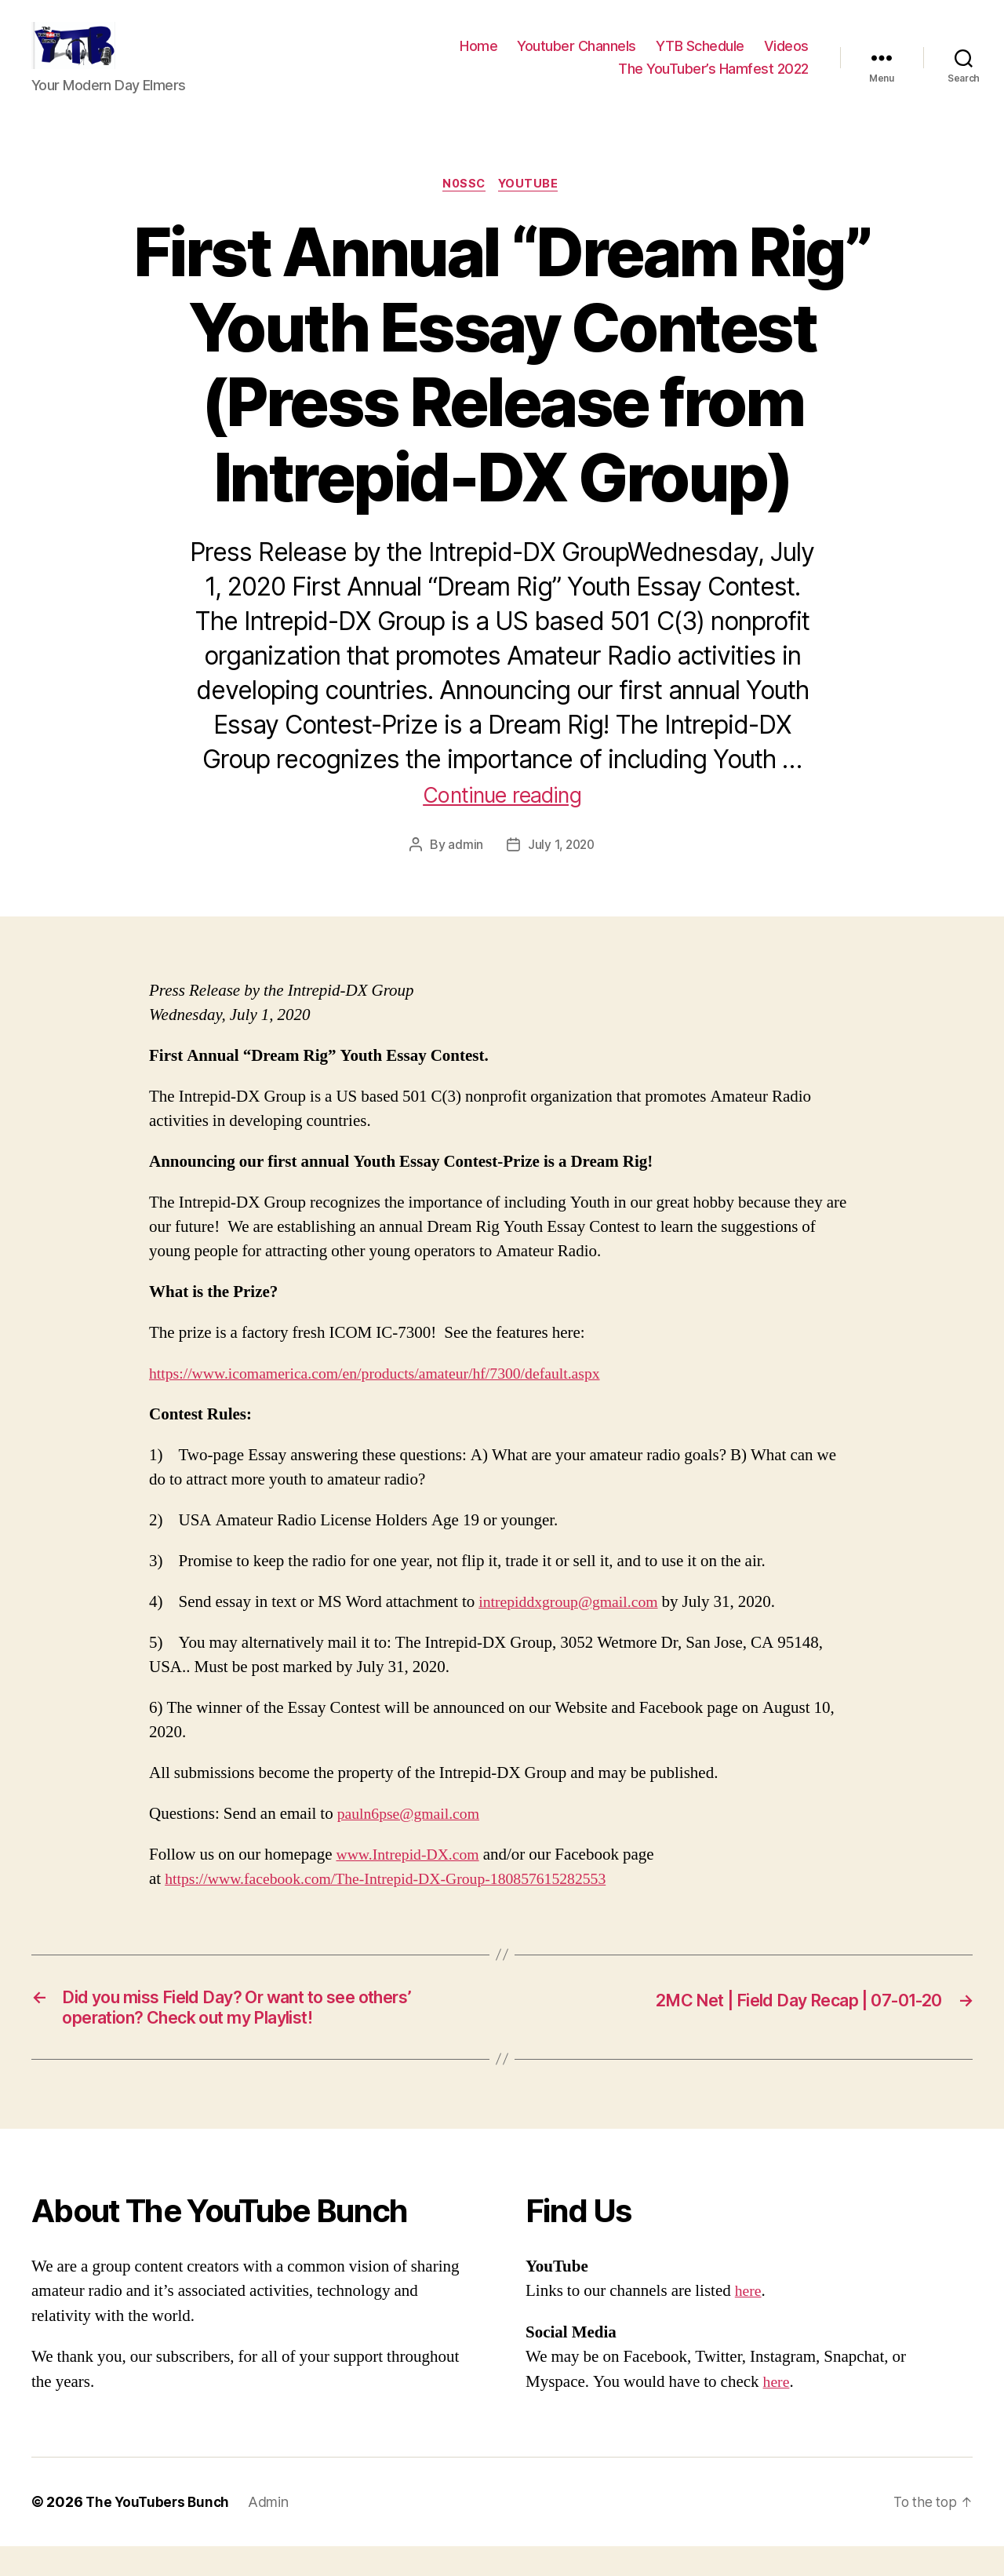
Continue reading (502, 818)
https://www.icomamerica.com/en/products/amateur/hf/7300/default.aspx (390, 1398)
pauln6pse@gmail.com (413, 1838)
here (749, 2320)
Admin (273, 2531)
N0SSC (464, 209)
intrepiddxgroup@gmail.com (574, 1627)
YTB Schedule (700, 57)
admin (464, 869)
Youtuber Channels (576, 57)
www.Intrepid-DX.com (412, 1879)
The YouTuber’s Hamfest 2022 (713, 80)
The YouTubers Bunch (159, 2531)
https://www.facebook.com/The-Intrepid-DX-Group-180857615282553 (400, 1904)
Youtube (531, 209)
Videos (786, 57)
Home (478, 57)
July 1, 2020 (561, 869)
